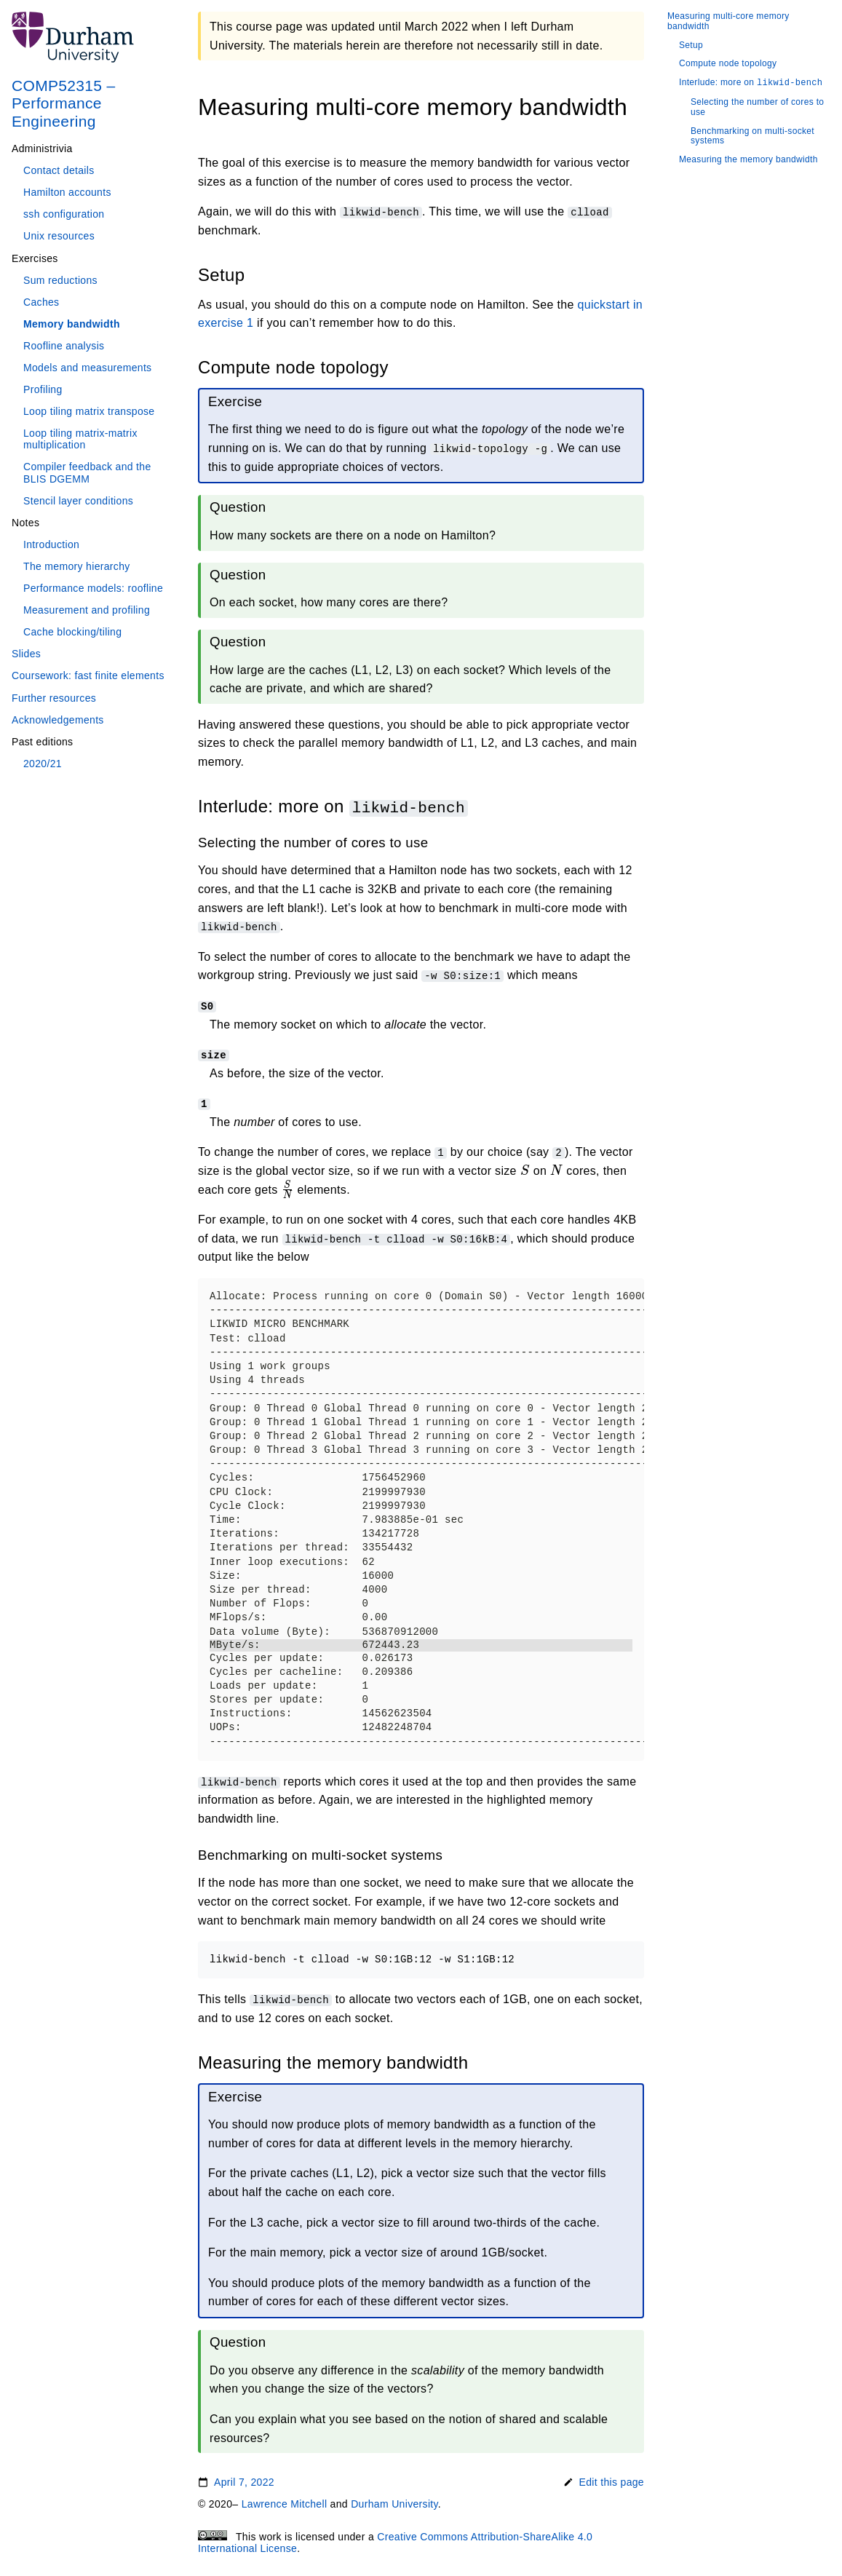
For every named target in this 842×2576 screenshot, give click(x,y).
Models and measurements (87, 367)
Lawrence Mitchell (284, 2503)
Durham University (394, 2503)
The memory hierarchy (76, 566)
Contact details (59, 170)
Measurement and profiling (86, 610)
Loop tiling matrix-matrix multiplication (80, 439)
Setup (691, 45)
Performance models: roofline (93, 588)
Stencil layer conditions (78, 501)
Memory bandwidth (71, 324)
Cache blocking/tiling (72, 632)
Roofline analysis (63, 346)
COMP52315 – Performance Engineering (64, 103)
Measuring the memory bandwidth (748, 160)
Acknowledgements (58, 720)
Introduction (51, 544)
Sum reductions (60, 280)
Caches (41, 302)
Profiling (43, 389)
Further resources (54, 698)
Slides (26, 653)
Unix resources (59, 236)
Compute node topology (728, 63)
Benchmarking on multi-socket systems (752, 136)
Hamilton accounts (67, 192)
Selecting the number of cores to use (757, 107)
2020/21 (42, 763)
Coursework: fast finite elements (88, 675)
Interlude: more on (750, 83)
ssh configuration (63, 214)
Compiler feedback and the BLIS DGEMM (87, 472)
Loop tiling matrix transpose (88, 411)
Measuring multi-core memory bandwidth (728, 21)
